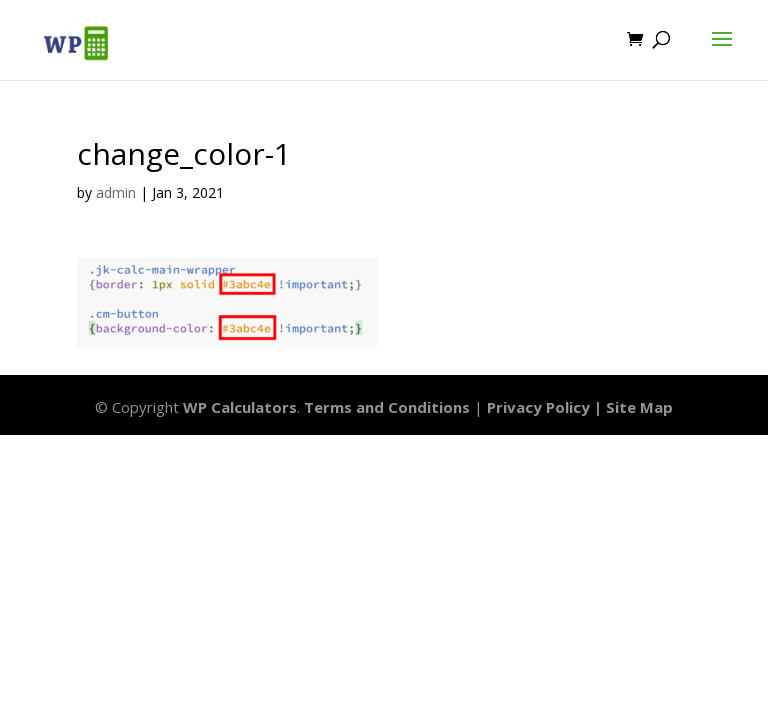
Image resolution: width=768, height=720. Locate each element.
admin (116, 192)
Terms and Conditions (387, 407)
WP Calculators (240, 407)
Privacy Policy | (546, 407)
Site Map (639, 407)
